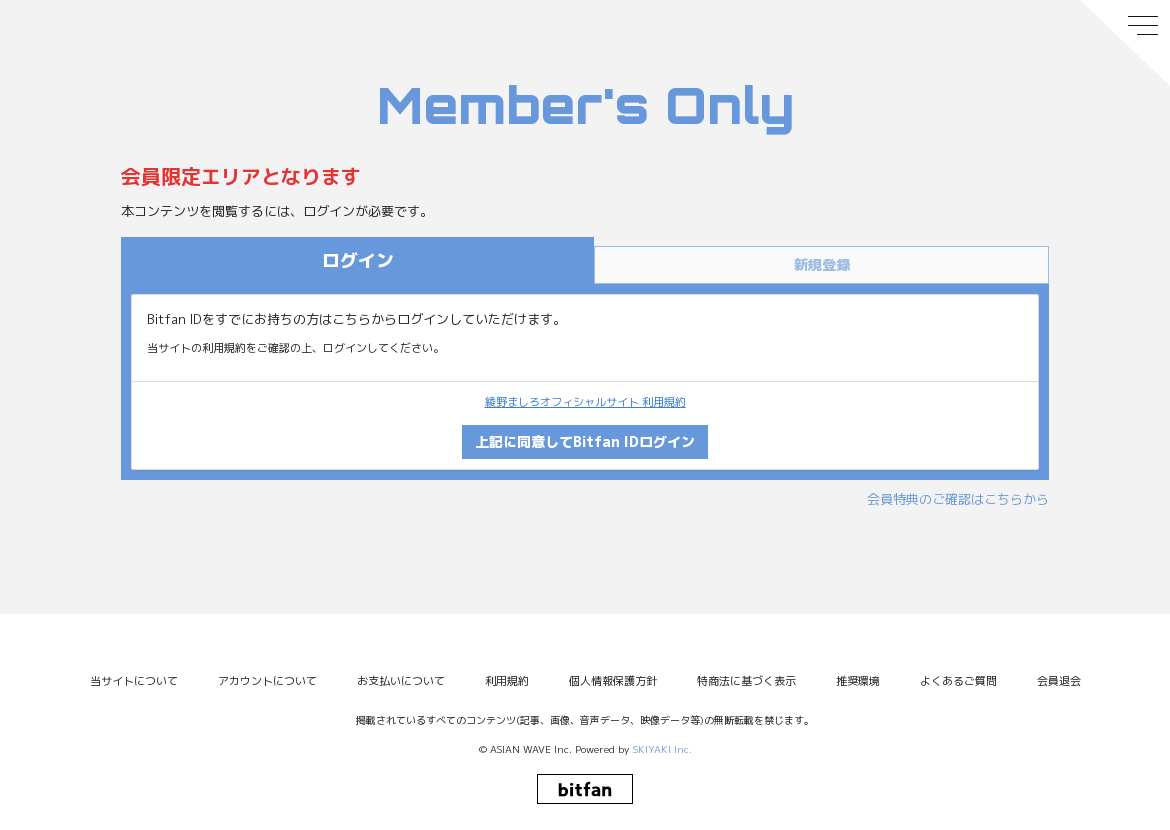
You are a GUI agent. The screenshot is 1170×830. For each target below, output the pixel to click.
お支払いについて (401, 681)
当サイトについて (134, 681)
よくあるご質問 (958, 681)
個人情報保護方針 (613, 681)
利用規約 (507, 681)
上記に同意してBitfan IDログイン (585, 441)
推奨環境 (858, 681)
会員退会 (1059, 681)
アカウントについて (267, 681)
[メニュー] (1125, 43)
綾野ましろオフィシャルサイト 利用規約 (585, 402)
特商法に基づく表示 (746, 681)
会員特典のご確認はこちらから (958, 499)
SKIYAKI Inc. (662, 749)
